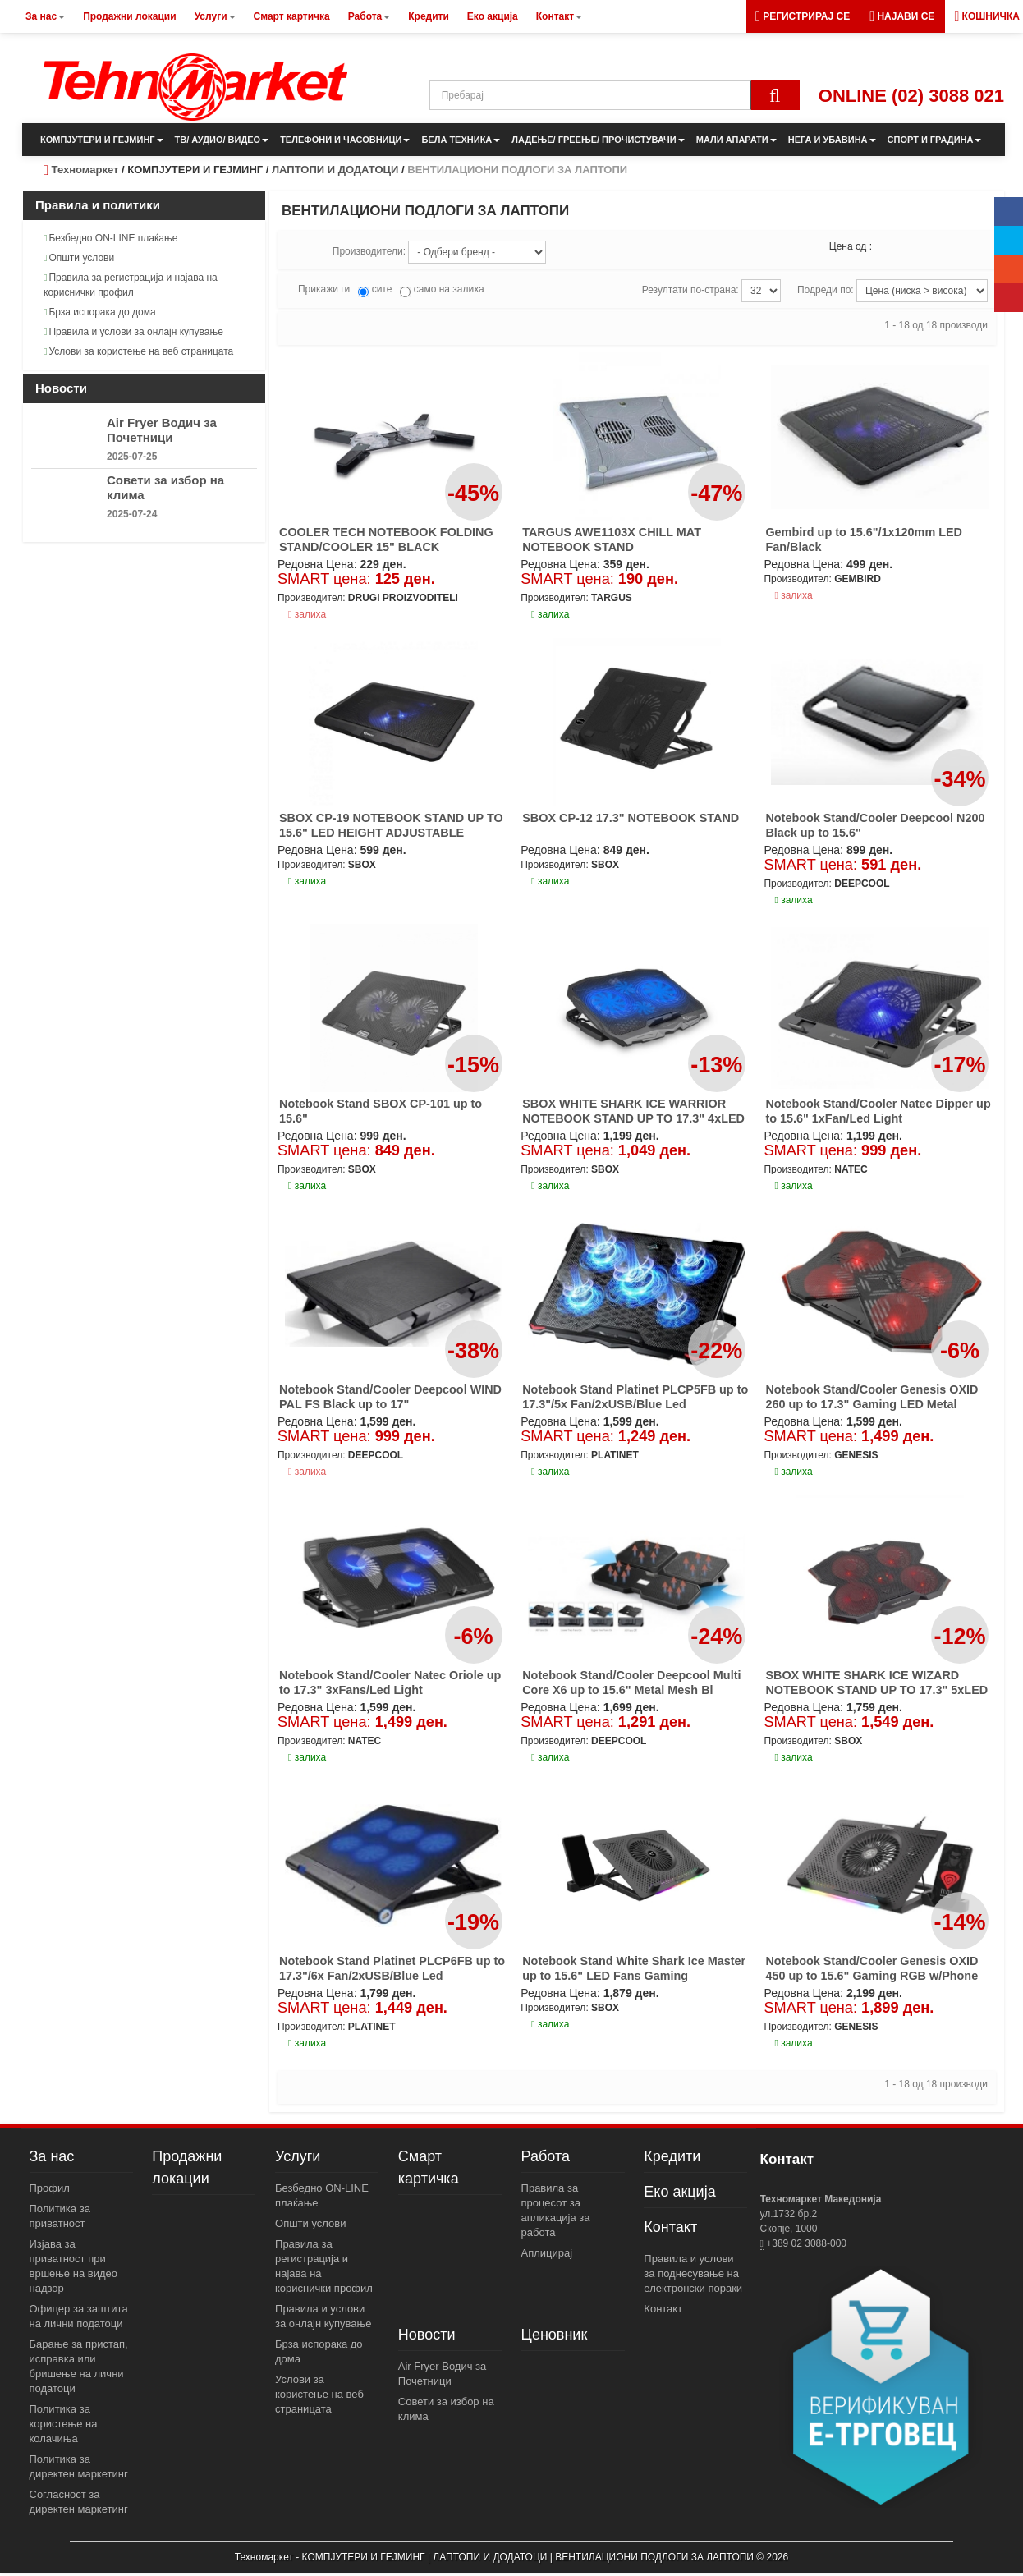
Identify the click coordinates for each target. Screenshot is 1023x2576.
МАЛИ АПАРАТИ (736, 140)
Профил (50, 2188)
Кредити (672, 2156)
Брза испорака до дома (100, 312)
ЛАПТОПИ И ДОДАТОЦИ (335, 169)
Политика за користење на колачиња (64, 2424)
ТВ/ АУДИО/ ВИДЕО (222, 140)
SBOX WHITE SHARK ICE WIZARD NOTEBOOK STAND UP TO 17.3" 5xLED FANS (876, 1690)
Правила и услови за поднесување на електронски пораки (693, 2273)
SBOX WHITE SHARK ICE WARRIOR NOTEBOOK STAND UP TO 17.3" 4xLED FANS (633, 1118)
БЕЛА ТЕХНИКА (460, 140)
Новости (427, 2334)
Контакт (670, 2227)
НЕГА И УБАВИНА (832, 140)
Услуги (297, 2156)
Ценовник (554, 2334)
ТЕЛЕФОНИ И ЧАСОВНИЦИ (345, 140)
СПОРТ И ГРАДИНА (935, 140)
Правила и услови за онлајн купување (133, 331)
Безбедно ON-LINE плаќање (110, 238)
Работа (545, 2156)
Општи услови (79, 258)
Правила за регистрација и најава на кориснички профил (131, 285)
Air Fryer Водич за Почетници (162, 430)
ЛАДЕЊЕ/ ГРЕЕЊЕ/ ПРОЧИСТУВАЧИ (598, 140)
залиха (307, 614)
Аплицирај (547, 2253)
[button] (901, 16)
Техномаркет (85, 169)
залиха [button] (550, 614)
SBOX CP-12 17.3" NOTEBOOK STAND (630, 817)
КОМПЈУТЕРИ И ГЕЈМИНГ (101, 140)
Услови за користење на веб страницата (138, 351)
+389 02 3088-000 (805, 2243)
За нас (52, 2156)
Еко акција (679, 2191)
